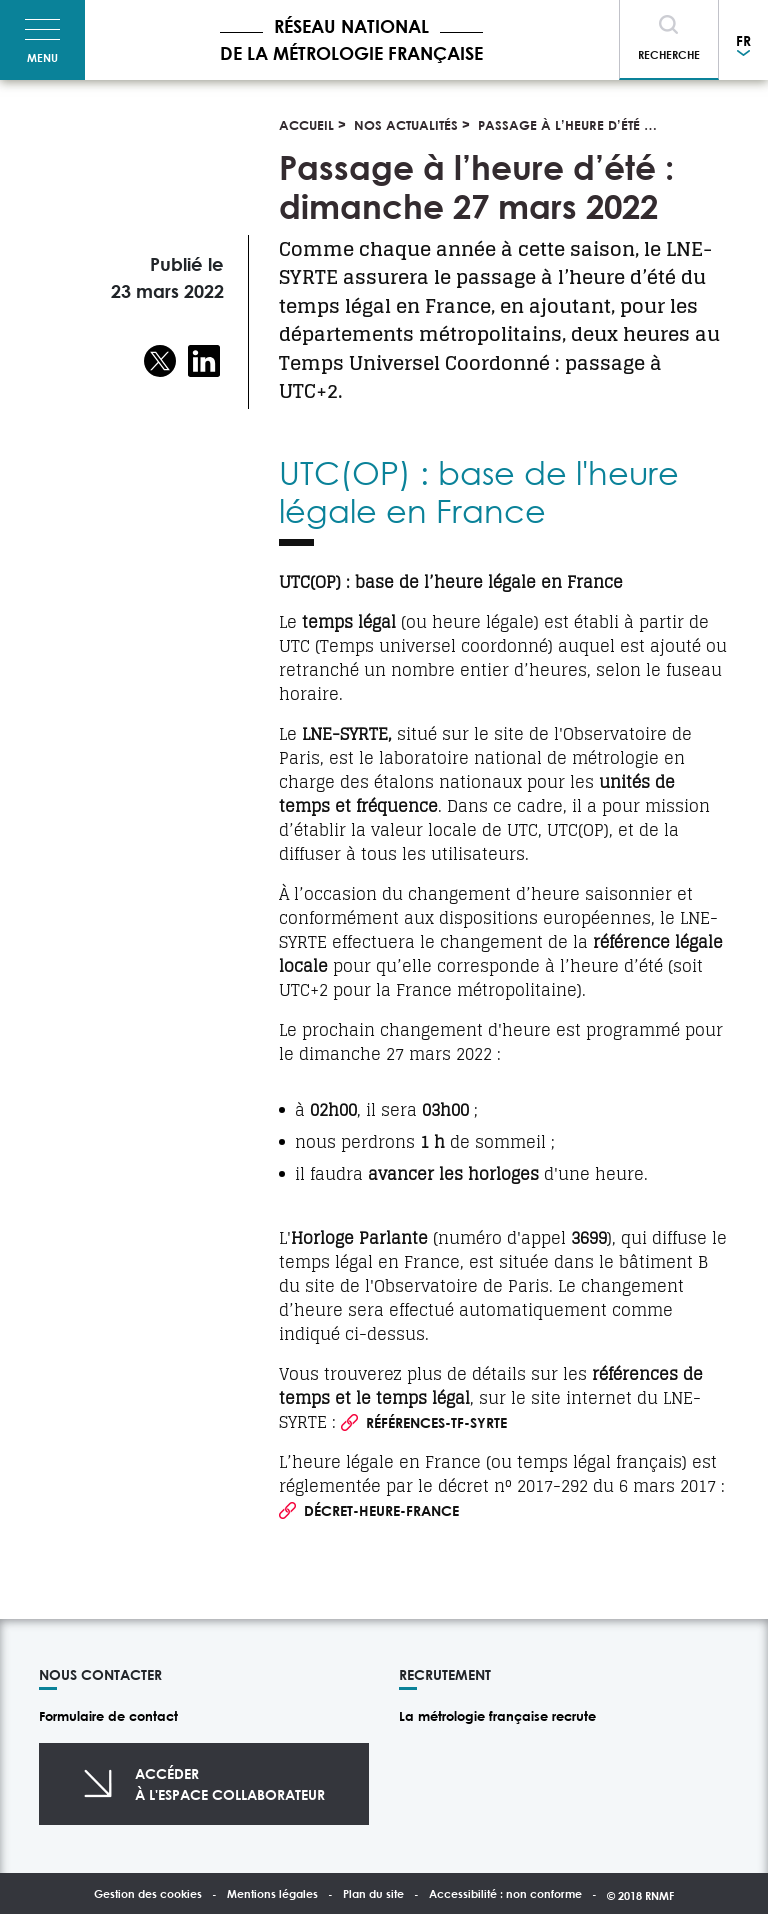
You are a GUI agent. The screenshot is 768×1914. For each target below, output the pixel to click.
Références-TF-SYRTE (436, 1422)
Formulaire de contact (108, 1716)
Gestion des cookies (148, 1893)
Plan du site (373, 1893)
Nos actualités (406, 125)
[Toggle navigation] (42, 40)
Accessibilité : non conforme (505, 1893)
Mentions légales (272, 1893)
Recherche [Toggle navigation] (669, 54)
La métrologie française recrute (497, 1716)
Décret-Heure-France (381, 1510)
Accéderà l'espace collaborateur (230, 1784)
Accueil (306, 125)
